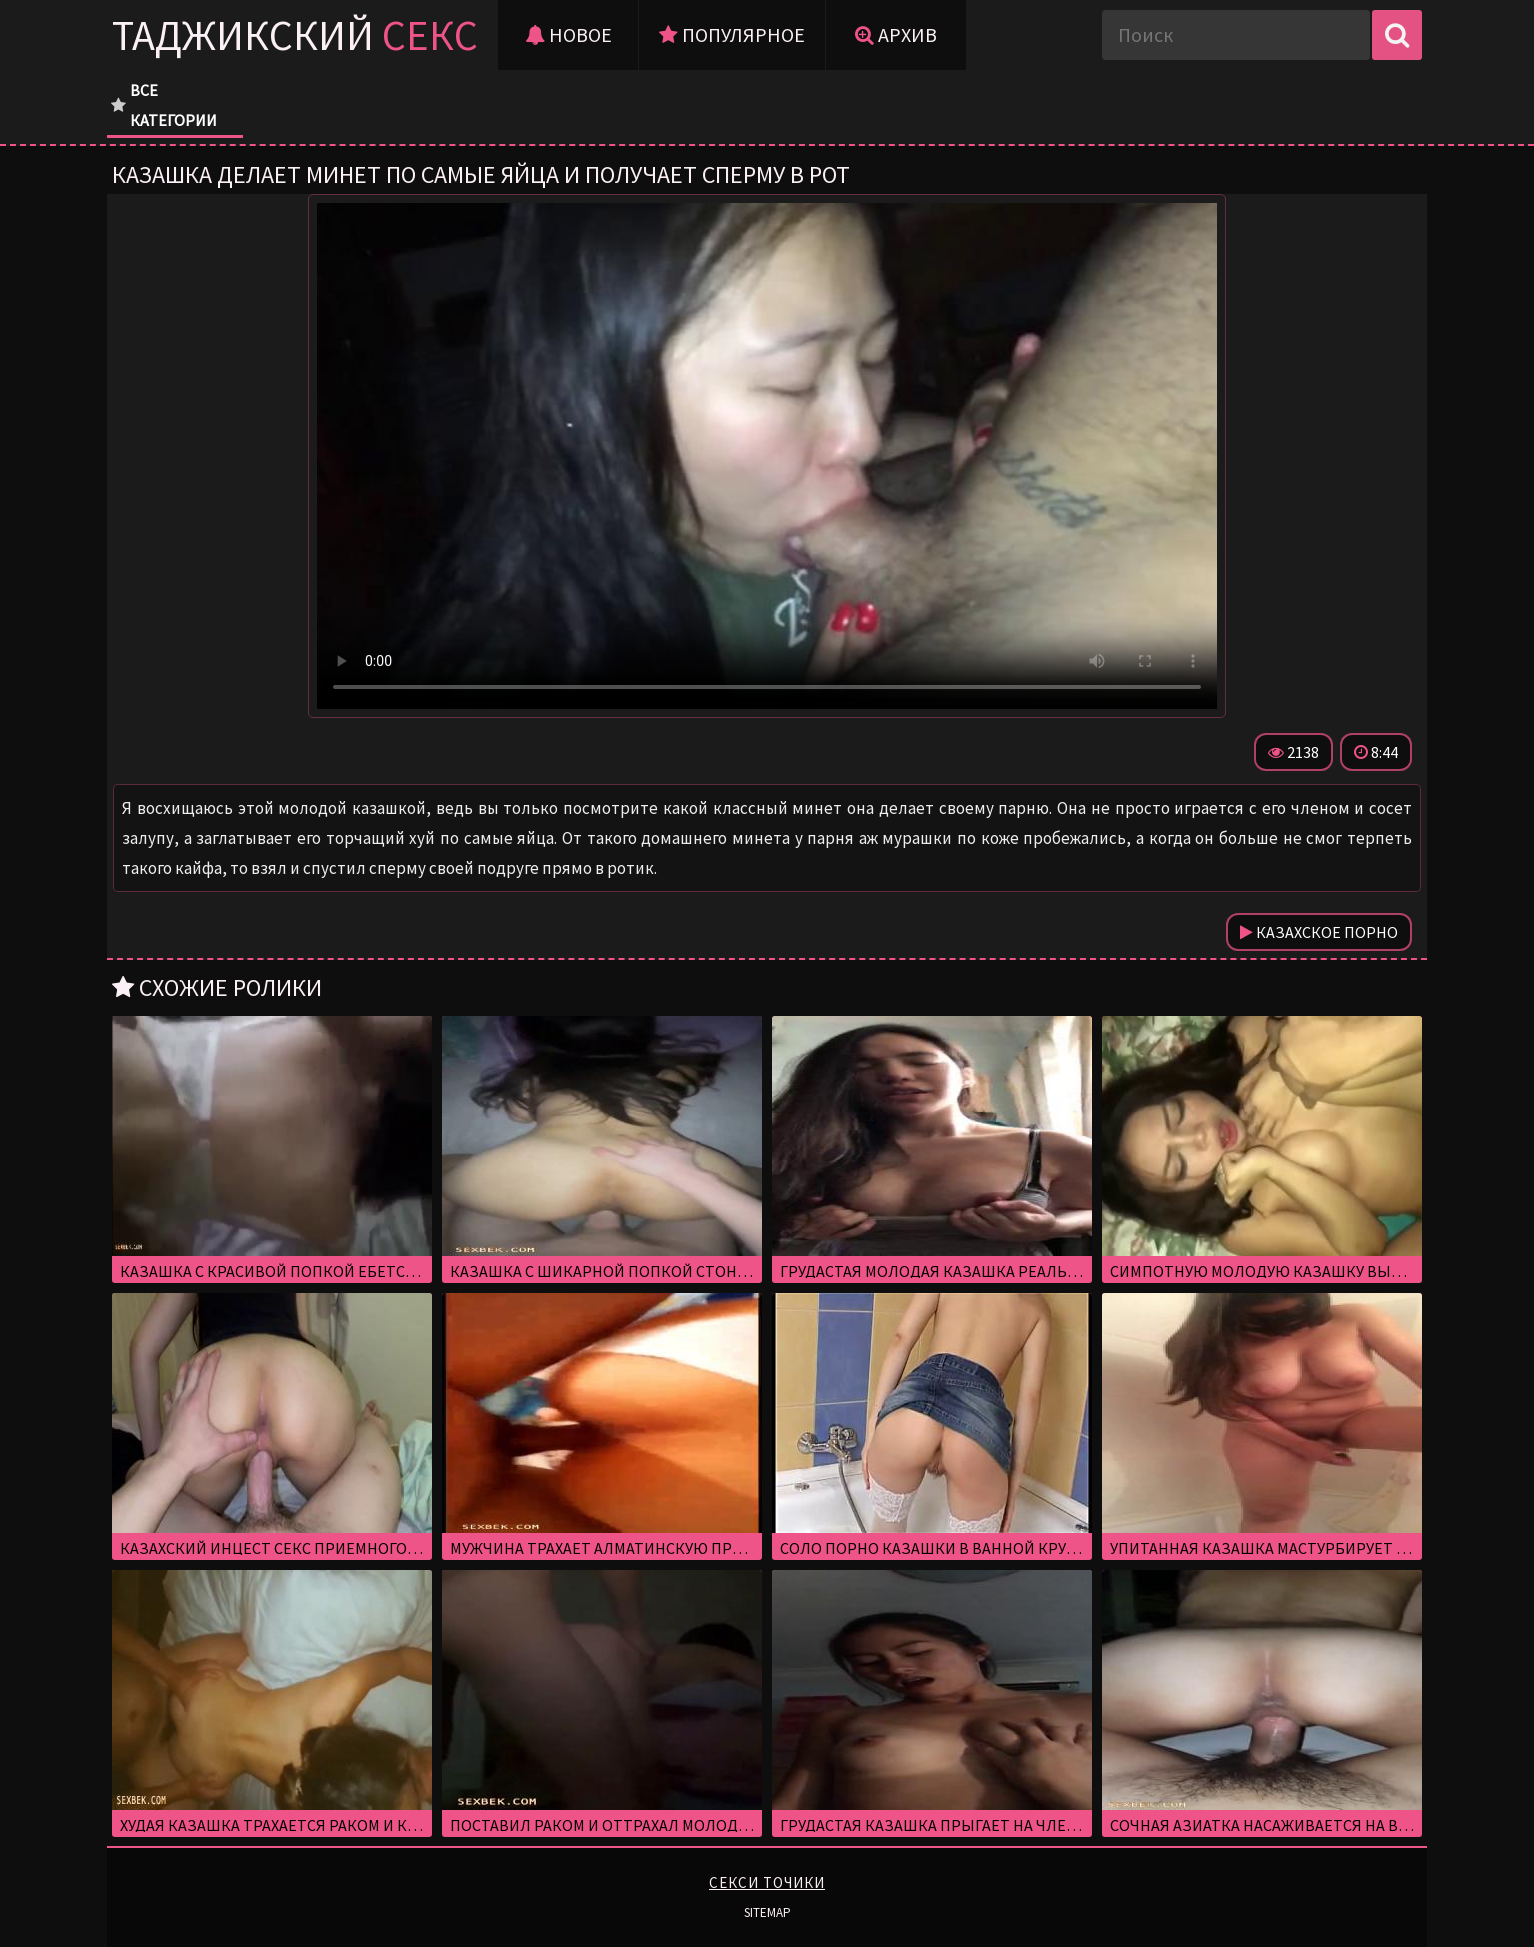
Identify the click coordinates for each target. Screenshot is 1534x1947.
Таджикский (295, 35)
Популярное (732, 34)
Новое (568, 34)
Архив (896, 34)
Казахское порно (1319, 932)
